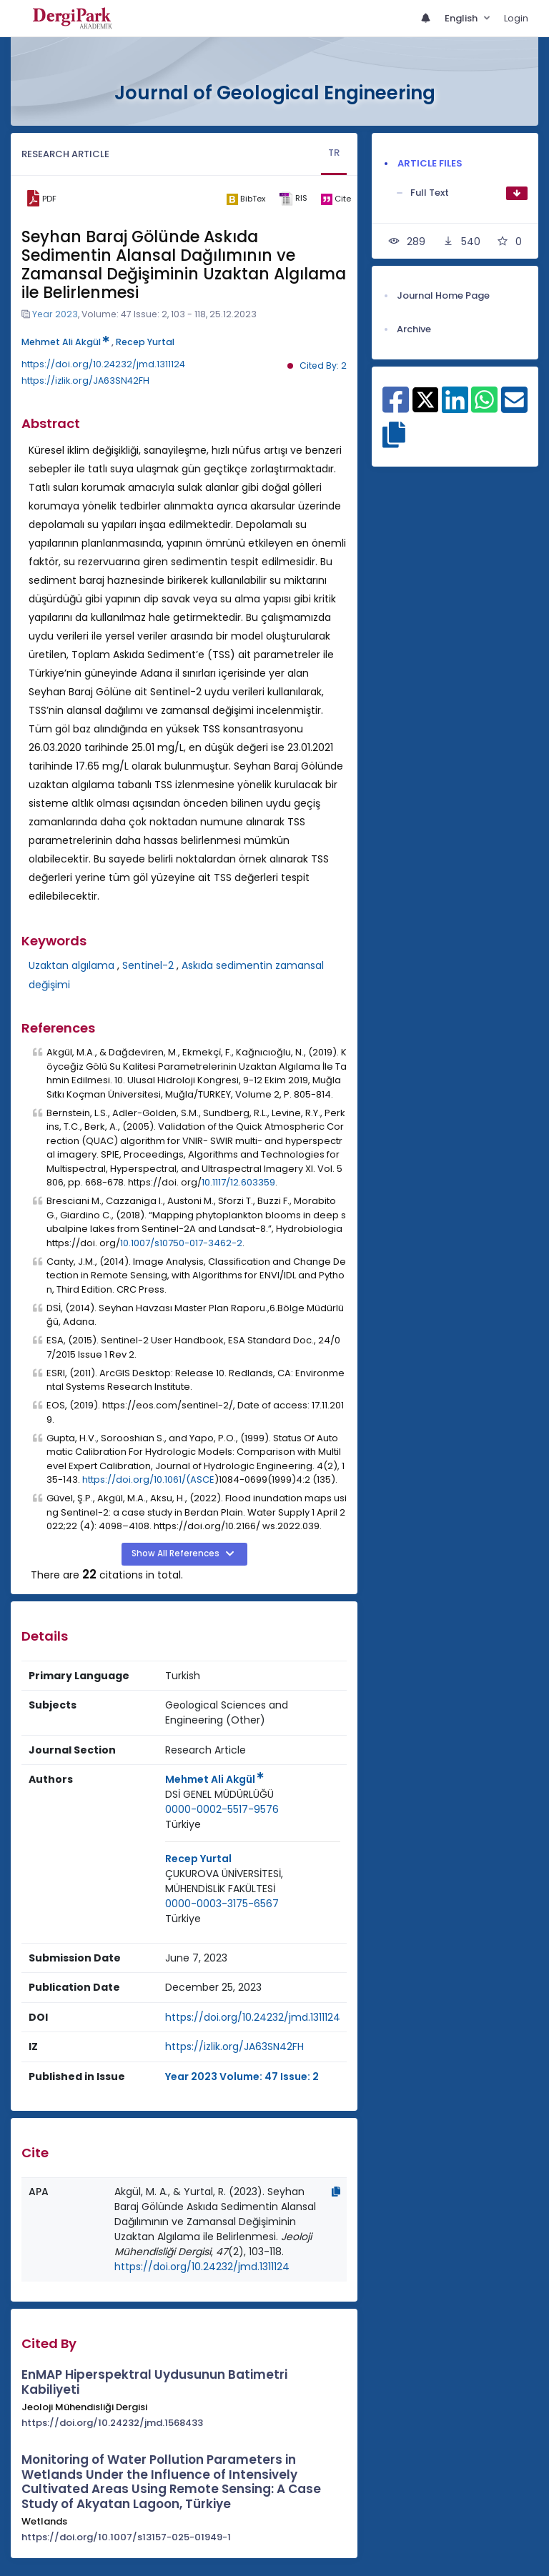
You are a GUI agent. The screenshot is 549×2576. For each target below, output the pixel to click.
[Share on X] (425, 399)
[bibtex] (245, 198)
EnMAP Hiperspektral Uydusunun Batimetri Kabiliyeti (154, 2382)
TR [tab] (334, 152)
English (462, 18)
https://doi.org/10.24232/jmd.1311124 (103, 364)
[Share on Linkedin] (455, 407)
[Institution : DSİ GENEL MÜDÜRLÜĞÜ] (219, 1794)
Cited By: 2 (323, 365)
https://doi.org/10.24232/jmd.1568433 (112, 2423)
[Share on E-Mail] (514, 407)
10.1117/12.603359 (238, 1182)
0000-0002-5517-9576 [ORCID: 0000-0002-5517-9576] (222, 1809)
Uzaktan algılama (71, 965)
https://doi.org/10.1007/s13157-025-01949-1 (126, 2537)
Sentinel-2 (148, 965)
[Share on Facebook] (395, 407)
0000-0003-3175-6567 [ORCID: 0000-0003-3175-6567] (222, 1903)
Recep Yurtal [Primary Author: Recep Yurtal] (198, 1858)
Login (516, 18)
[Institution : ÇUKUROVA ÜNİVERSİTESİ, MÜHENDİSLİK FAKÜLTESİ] (252, 1881)
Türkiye (183, 1824)
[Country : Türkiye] (183, 1824)
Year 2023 (55, 314)
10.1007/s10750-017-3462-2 (181, 1243)
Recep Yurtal (145, 342)
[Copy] (336, 2191)
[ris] (292, 199)
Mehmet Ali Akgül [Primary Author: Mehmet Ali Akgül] (214, 1779)
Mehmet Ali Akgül (65, 342)
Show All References (177, 1553)
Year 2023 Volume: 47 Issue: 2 (242, 2076)
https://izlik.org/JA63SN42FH (85, 380)
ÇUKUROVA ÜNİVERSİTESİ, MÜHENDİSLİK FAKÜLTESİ (224, 1881)
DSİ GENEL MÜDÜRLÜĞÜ (219, 1794)
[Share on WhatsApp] (484, 407)
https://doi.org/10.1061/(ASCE (148, 1479)
